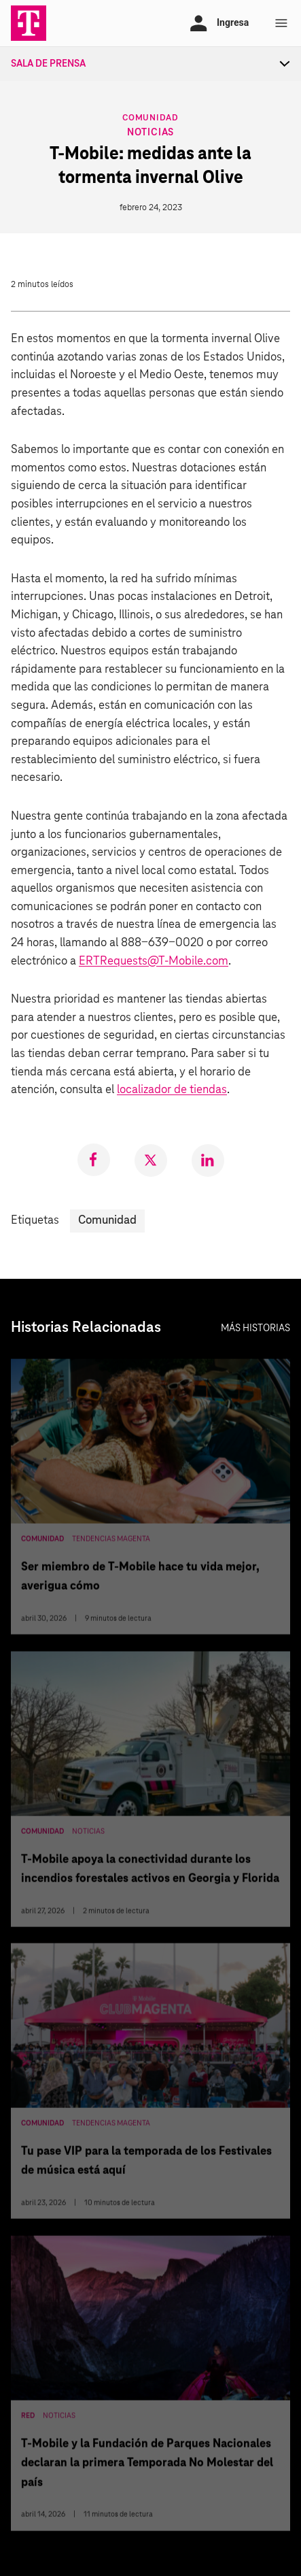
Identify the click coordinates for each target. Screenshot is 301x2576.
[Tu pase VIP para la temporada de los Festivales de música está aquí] (150, 2084)
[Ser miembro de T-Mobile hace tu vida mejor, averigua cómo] (150, 1499)
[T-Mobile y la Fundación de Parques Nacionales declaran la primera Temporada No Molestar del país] (150, 2386)
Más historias (255, 1328)
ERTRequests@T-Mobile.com (153, 961)
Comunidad (150, 116)
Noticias (150, 132)
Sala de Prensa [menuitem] (48, 63)
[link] (93, 1159)
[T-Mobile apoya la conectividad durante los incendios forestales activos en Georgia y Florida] (150, 1792)
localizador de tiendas (172, 1090)
